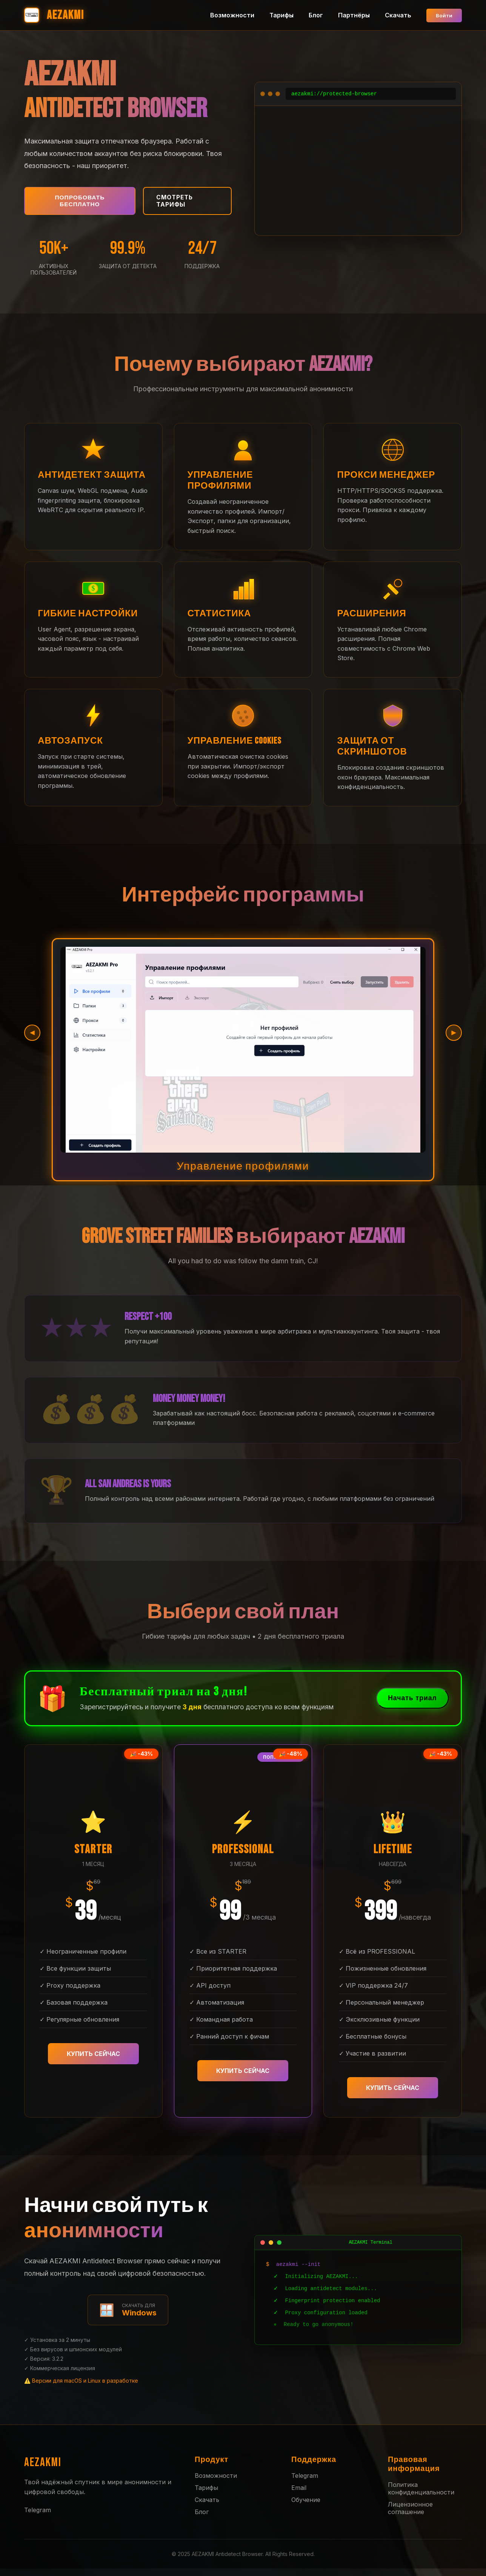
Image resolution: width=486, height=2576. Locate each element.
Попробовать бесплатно (79, 201)
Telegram (37, 2518)
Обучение (305, 2507)
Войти (442, 15)
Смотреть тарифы (177, 202)
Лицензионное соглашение (410, 2515)
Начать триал (408, 1706)
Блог (313, 15)
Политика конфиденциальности (421, 2495)
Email (298, 2495)
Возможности (230, 15)
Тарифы (279, 15)
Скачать (395, 15)
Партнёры (351, 15)
